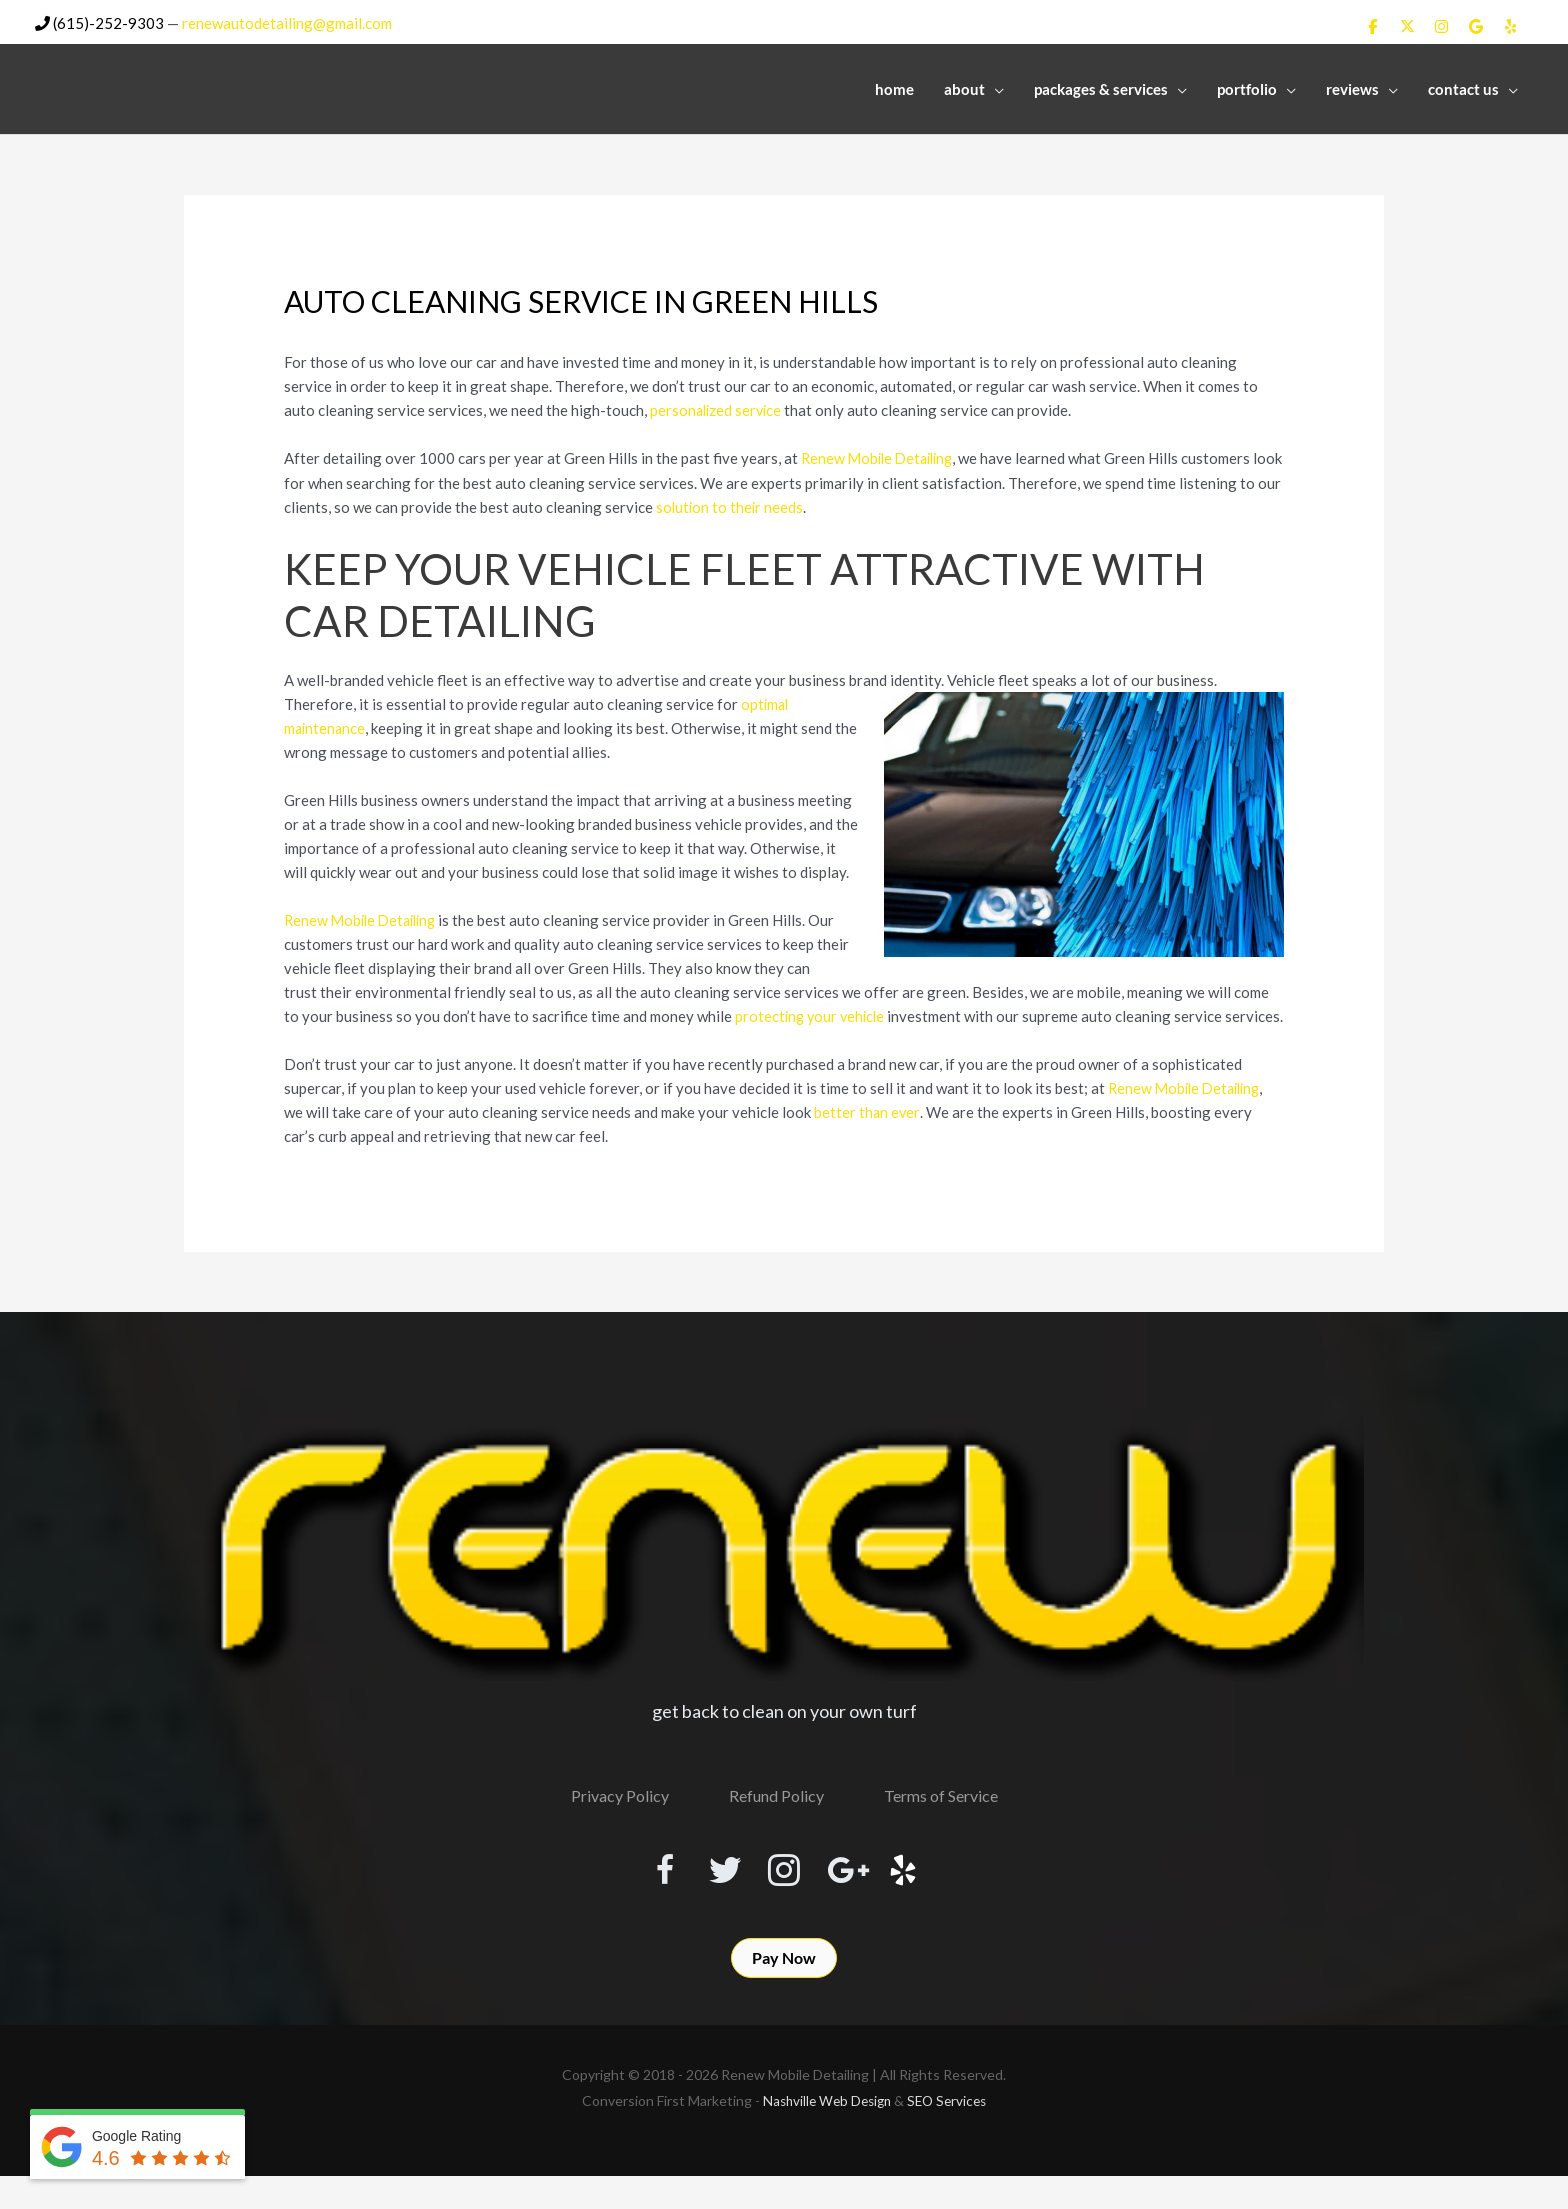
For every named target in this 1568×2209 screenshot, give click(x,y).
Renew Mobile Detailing (881, 456)
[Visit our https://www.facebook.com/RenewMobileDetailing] (640, 1893)
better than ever (867, 1133)
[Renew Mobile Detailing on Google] (1476, 25)
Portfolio (1247, 87)
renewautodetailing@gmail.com (287, 21)
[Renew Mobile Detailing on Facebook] (1373, 25)
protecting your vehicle (812, 1013)
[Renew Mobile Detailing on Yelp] (1511, 25)
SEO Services (951, 2133)
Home (894, 87)
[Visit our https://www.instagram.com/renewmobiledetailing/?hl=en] (784, 1893)
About (964, 87)
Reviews (1352, 87)
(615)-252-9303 (99, 21)
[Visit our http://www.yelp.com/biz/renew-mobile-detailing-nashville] (928, 1893)
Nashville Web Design (825, 2133)
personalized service (718, 408)
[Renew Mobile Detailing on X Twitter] (1407, 25)
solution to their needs (775, 504)
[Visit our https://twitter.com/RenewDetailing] (712, 1892)
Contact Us (1463, 87)
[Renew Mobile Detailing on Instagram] (1442, 25)
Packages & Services (1101, 87)
